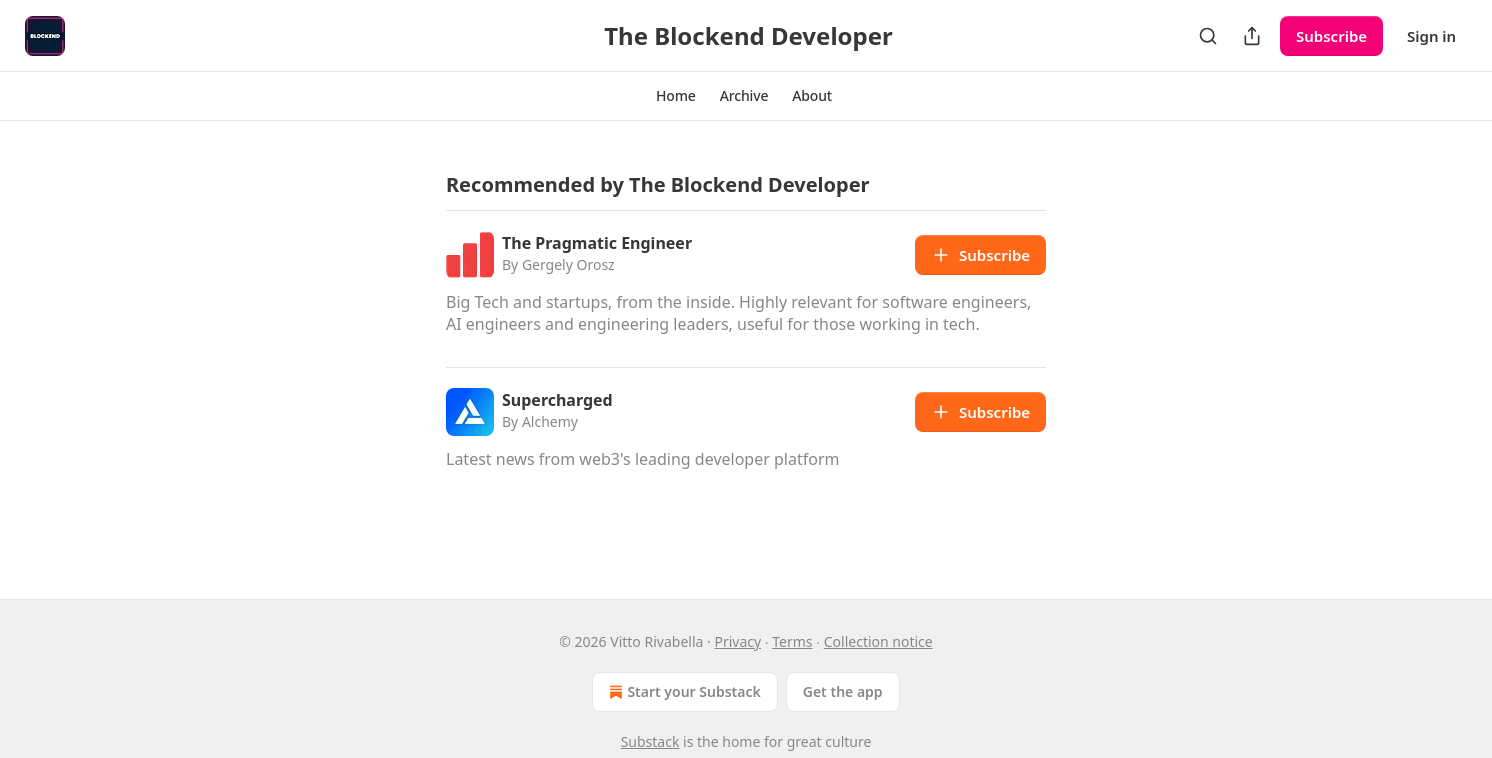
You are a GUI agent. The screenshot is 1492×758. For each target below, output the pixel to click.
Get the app (843, 691)
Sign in (1431, 36)
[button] (676, 96)
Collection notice (878, 641)
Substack (650, 741)
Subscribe (1331, 36)
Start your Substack (682, 692)
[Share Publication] (1252, 36)
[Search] (1208, 36)
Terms (792, 641)
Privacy (737, 641)
